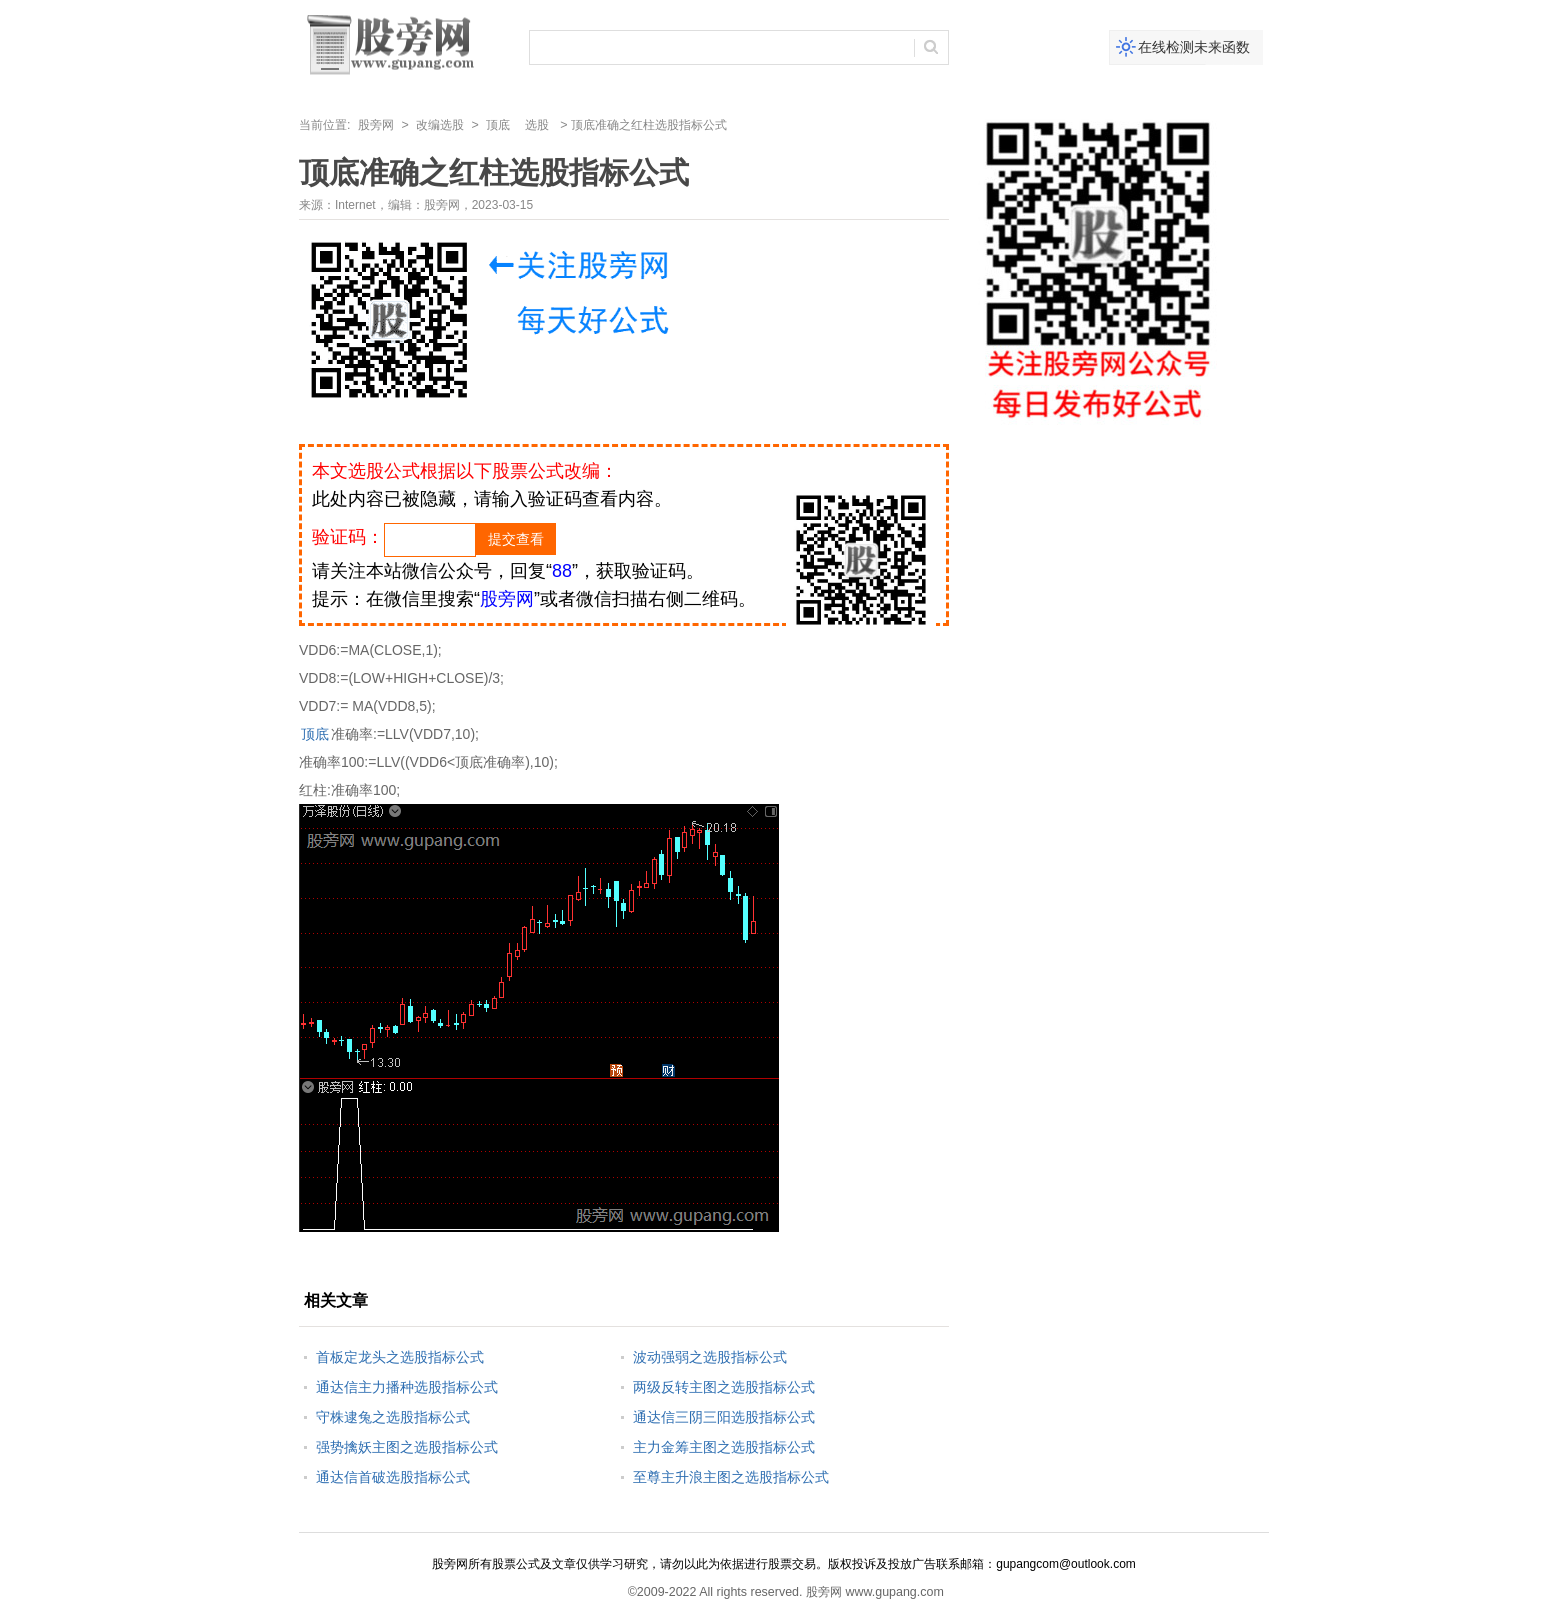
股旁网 (376, 125)
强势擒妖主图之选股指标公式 (407, 1447)
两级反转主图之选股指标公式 (724, 1387)
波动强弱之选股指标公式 (710, 1357)
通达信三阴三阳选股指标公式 (724, 1417)
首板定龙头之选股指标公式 (400, 1357)
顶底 (498, 125)
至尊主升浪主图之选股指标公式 (731, 1477)
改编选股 (440, 125)
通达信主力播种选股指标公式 (407, 1387)
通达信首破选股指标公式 (393, 1477)
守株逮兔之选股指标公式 (393, 1417)
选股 (537, 125)
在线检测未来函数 (1194, 47)
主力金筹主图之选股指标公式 (724, 1447)
